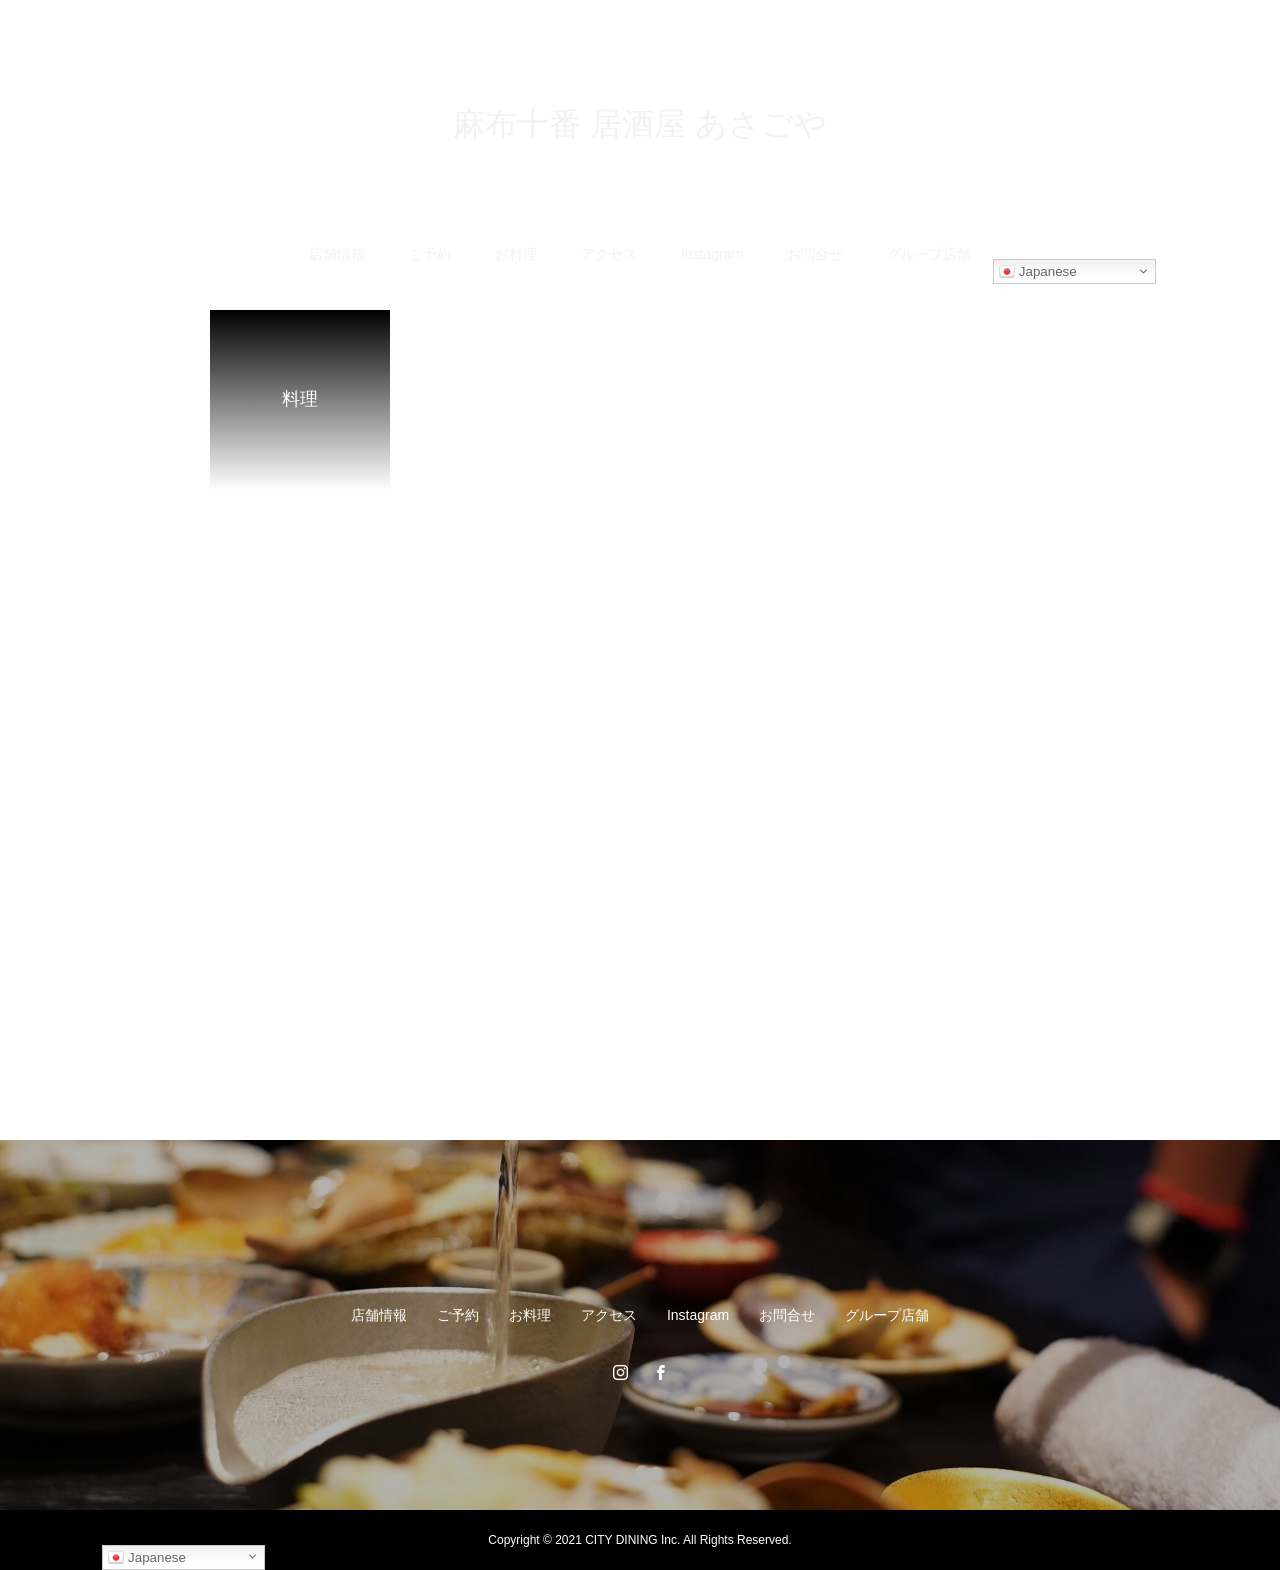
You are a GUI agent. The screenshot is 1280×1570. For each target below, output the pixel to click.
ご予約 (430, 254)
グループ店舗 (929, 254)
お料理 (516, 254)
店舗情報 (337, 254)
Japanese (1038, 272)
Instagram (712, 254)
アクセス (609, 254)
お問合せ (815, 254)
